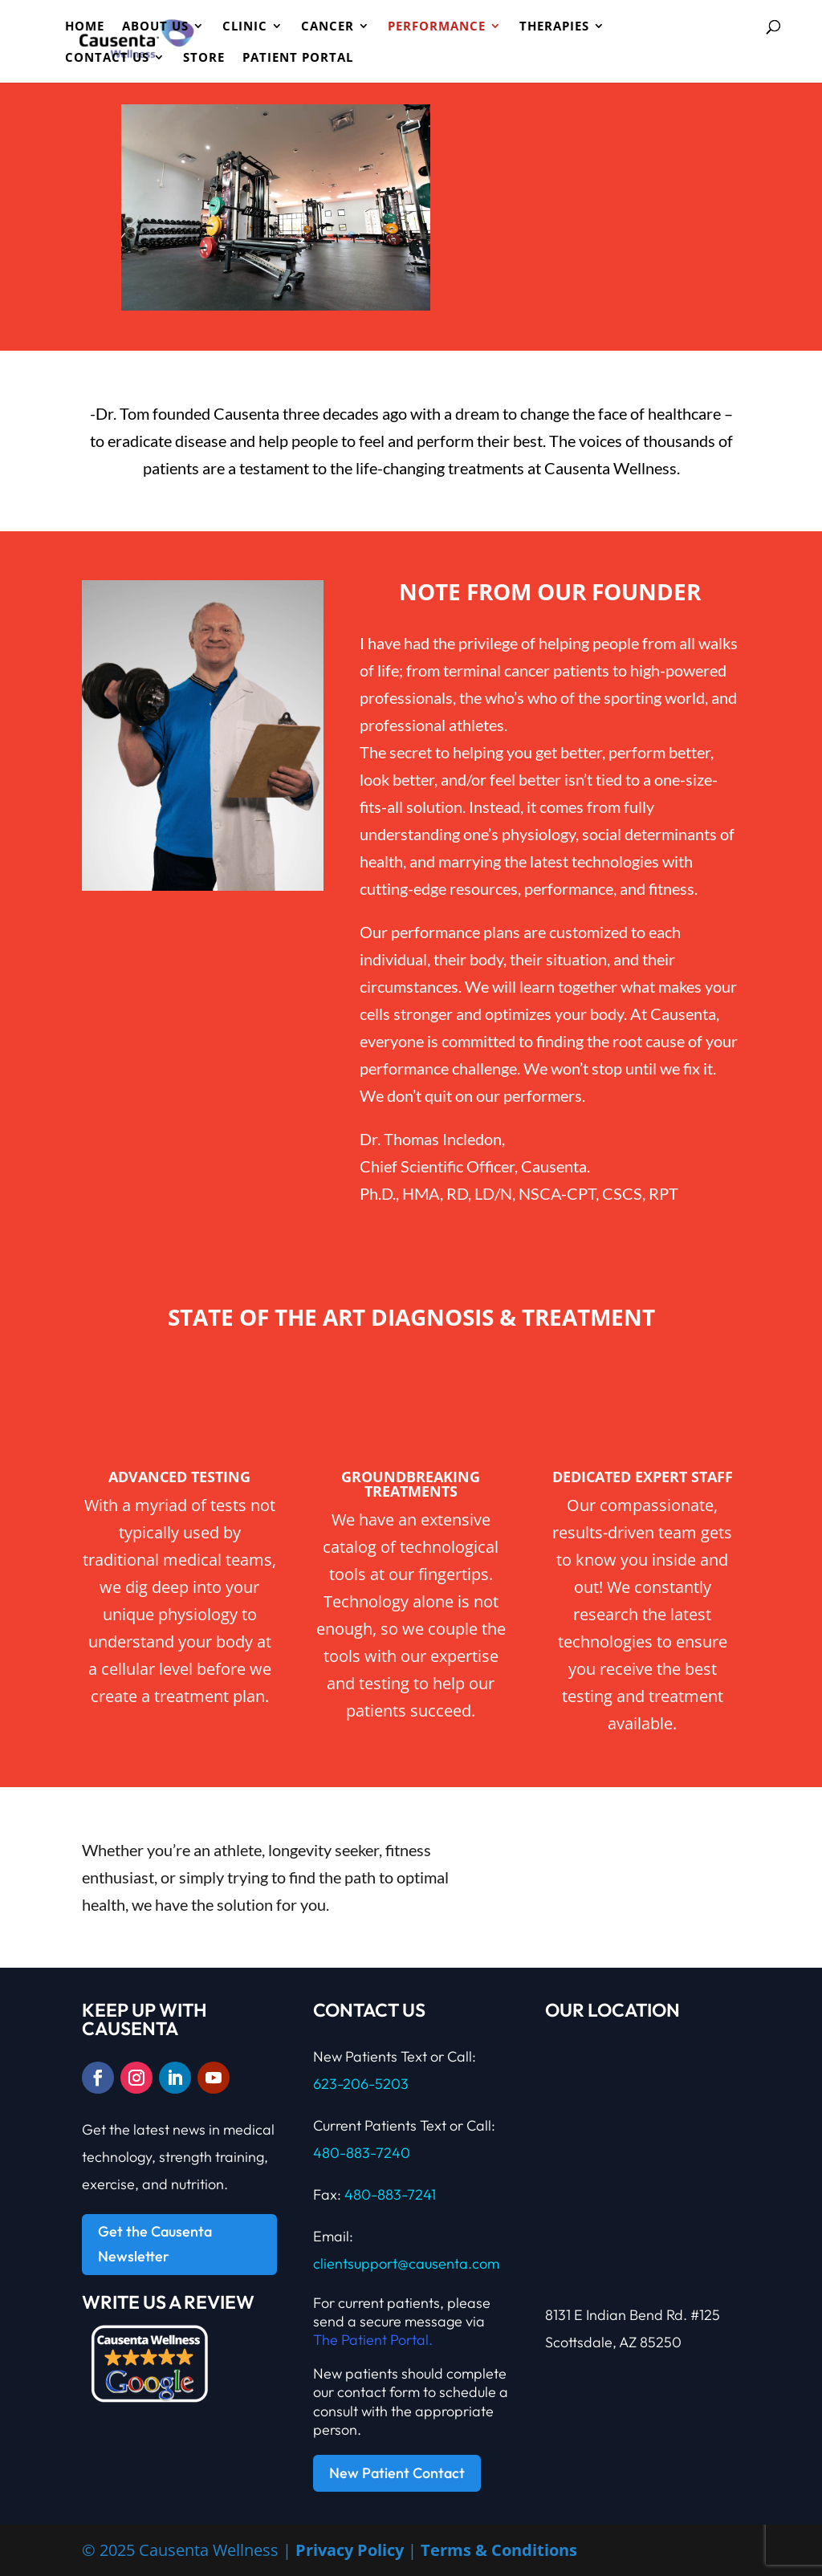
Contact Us (107, 58)
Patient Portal (297, 58)
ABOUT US (155, 27)
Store (204, 58)
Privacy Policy (349, 2550)
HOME (84, 27)
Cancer (327, 27)
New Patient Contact (397, 2473)
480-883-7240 (361, 2152)
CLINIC (244, 27)
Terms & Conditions (499, 2550)
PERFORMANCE (437, 27)
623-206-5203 (361, 2083)
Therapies (554, 27)
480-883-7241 (390, 2194)
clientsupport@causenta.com (406, 2263)
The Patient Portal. (373, 2339)
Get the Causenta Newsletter (155, 2243)
